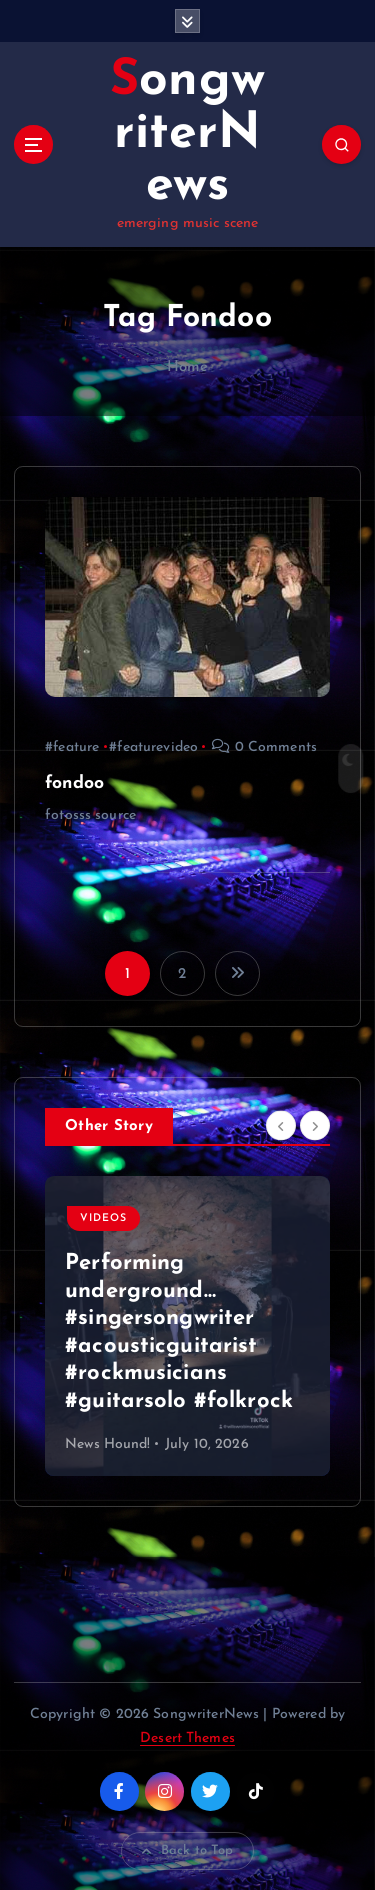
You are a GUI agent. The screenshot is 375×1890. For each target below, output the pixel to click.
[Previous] (281, 1126)
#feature (72, 747)
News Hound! (108, 1444)
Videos (103, 1218)
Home (188, 367)
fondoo (74, 783)
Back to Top (188, 1851)
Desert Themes (187, 1738)
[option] (187, 1326)
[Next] (315, 1126)
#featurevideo (153, 747)
